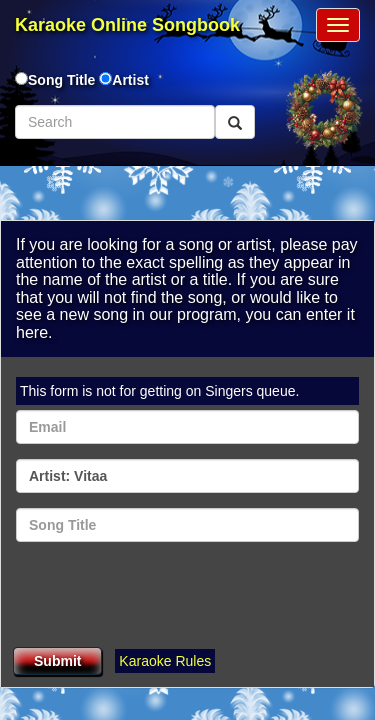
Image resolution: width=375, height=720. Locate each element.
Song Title (63, 80)
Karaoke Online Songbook (127, 25)
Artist (130, 80)
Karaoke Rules (165, 661)
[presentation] (168, 596)
